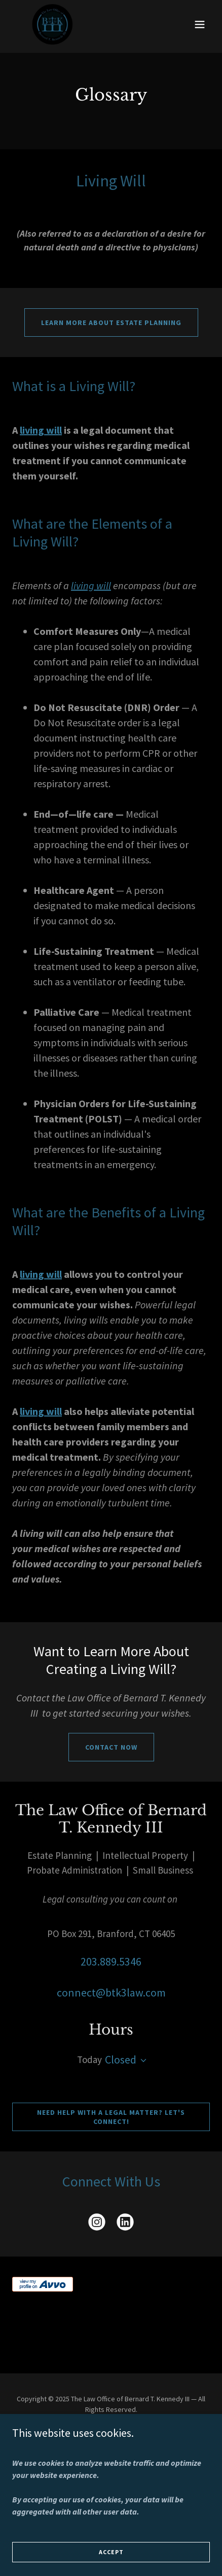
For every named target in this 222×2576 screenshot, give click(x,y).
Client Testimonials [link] (111, 2448)
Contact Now (111, 1747)
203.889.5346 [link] (111, 1961)
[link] (52, 24)
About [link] (111, 2434)
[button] (200, 24)
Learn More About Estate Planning (111, 322)
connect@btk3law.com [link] (111, 1992)
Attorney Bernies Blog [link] (111, 2463)
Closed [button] (120, 2059)
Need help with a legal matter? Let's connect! (111, 2117)
